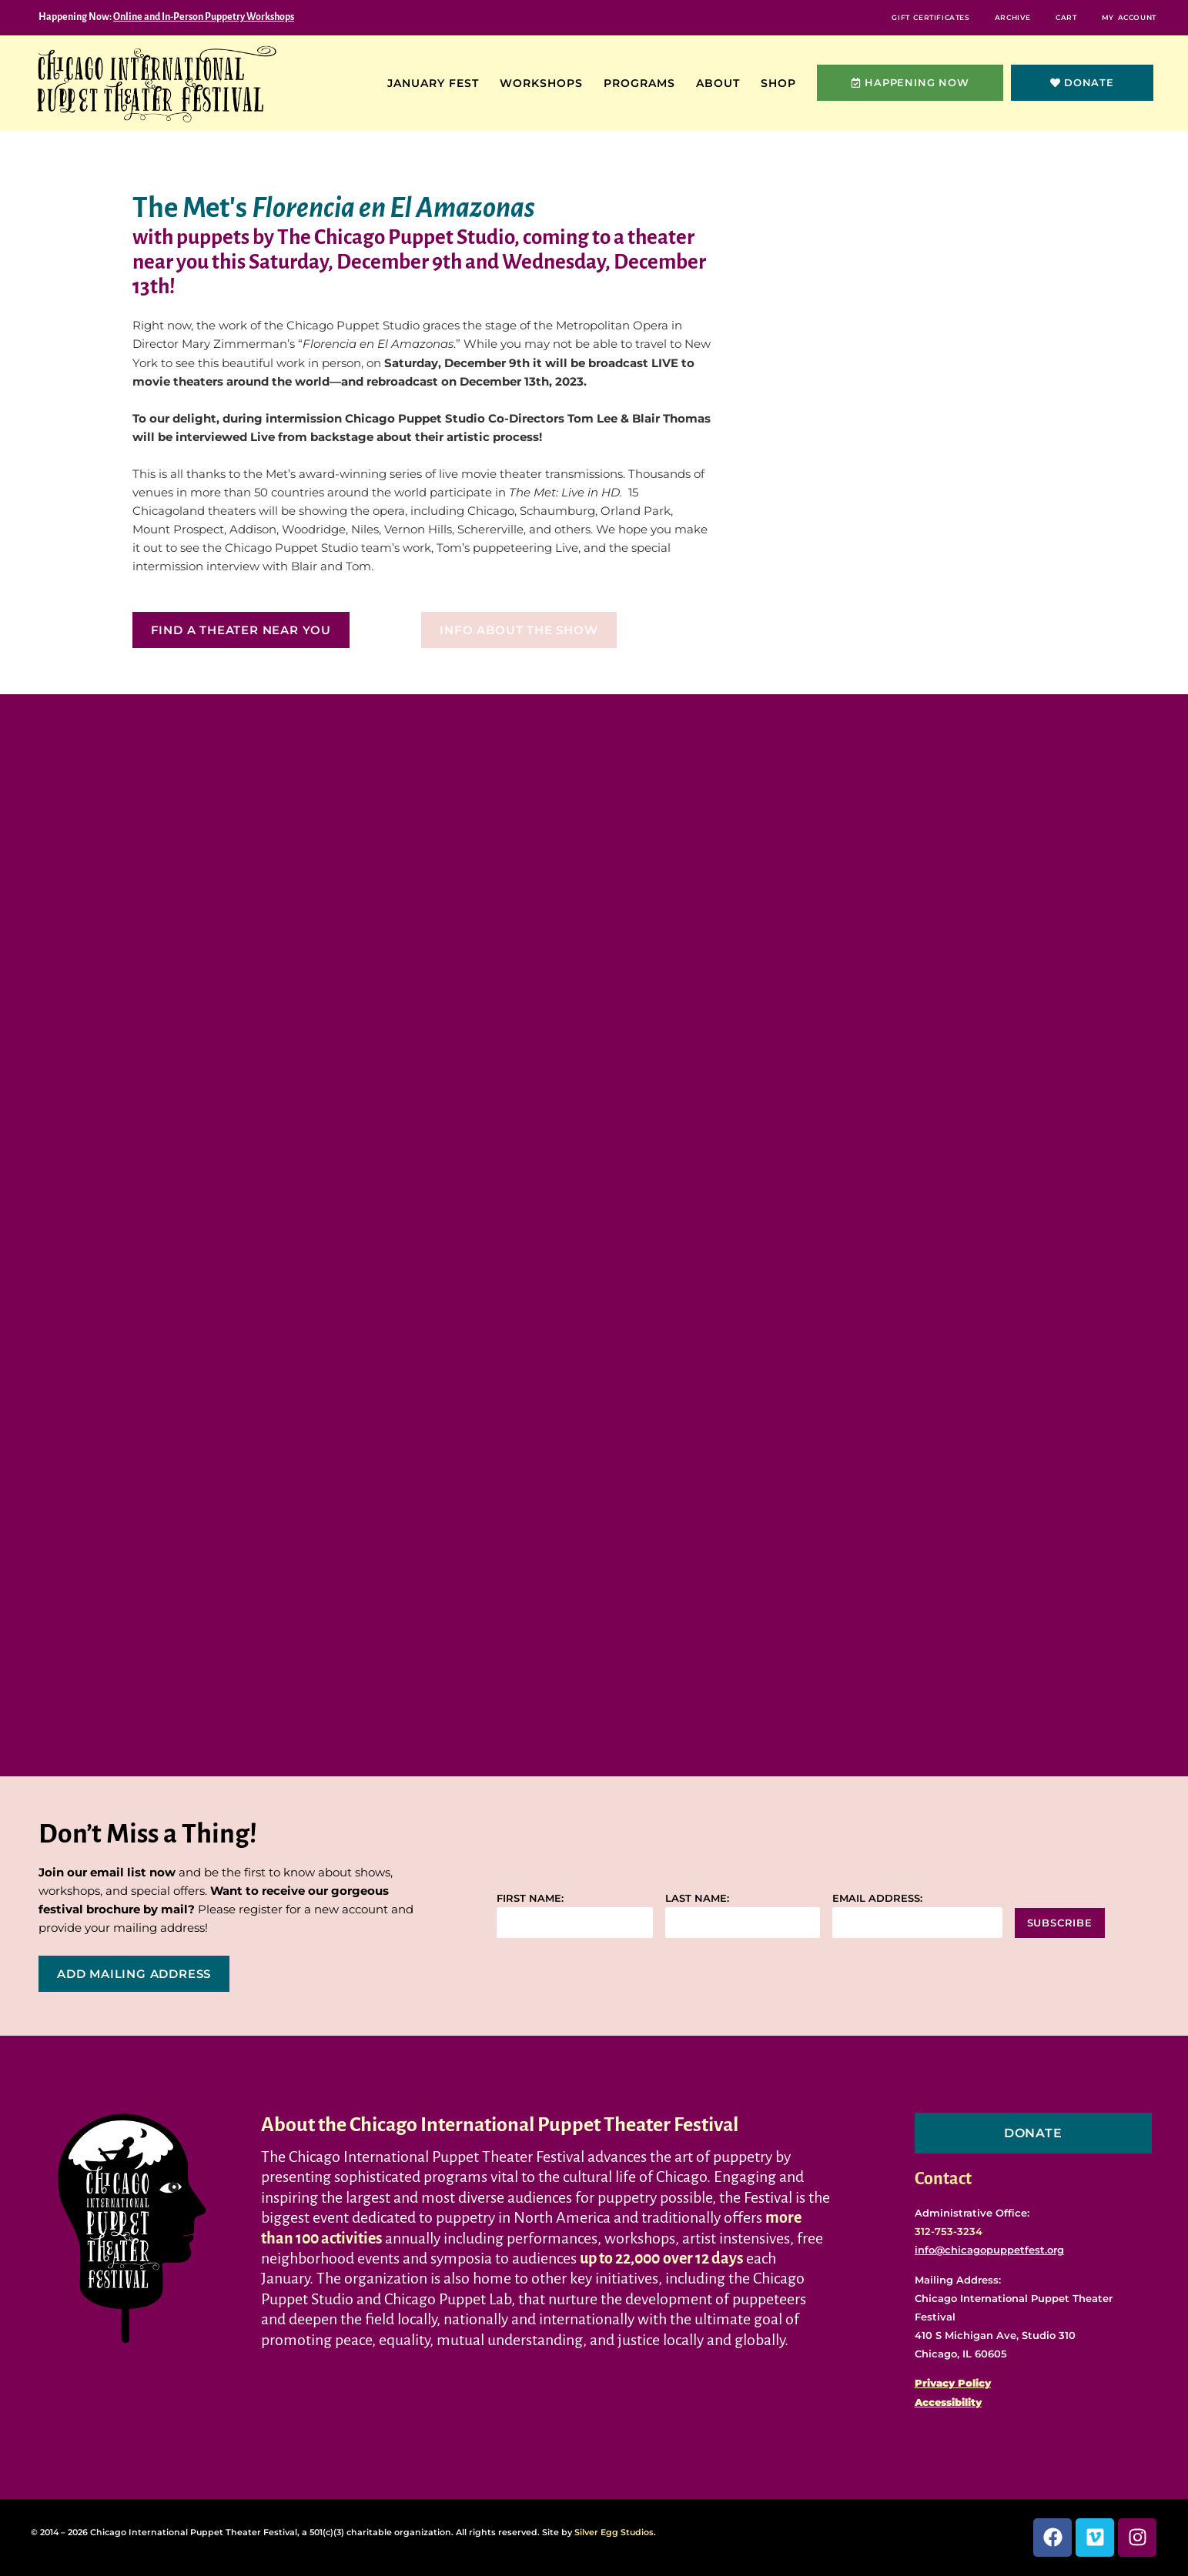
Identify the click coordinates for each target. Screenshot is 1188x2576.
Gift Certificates (890, 17)
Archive (984, 17)
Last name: (697, 1898)
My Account (1122, 17)
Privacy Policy (953, 2383)
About (722, 83)
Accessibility (948, 2402)
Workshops (545, 83)
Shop (782, 83)
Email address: (877, 1898)
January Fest (437, 83)
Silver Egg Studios (614, 2532)
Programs (643, 83)
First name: (530, 1898)
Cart (1048, 17)
